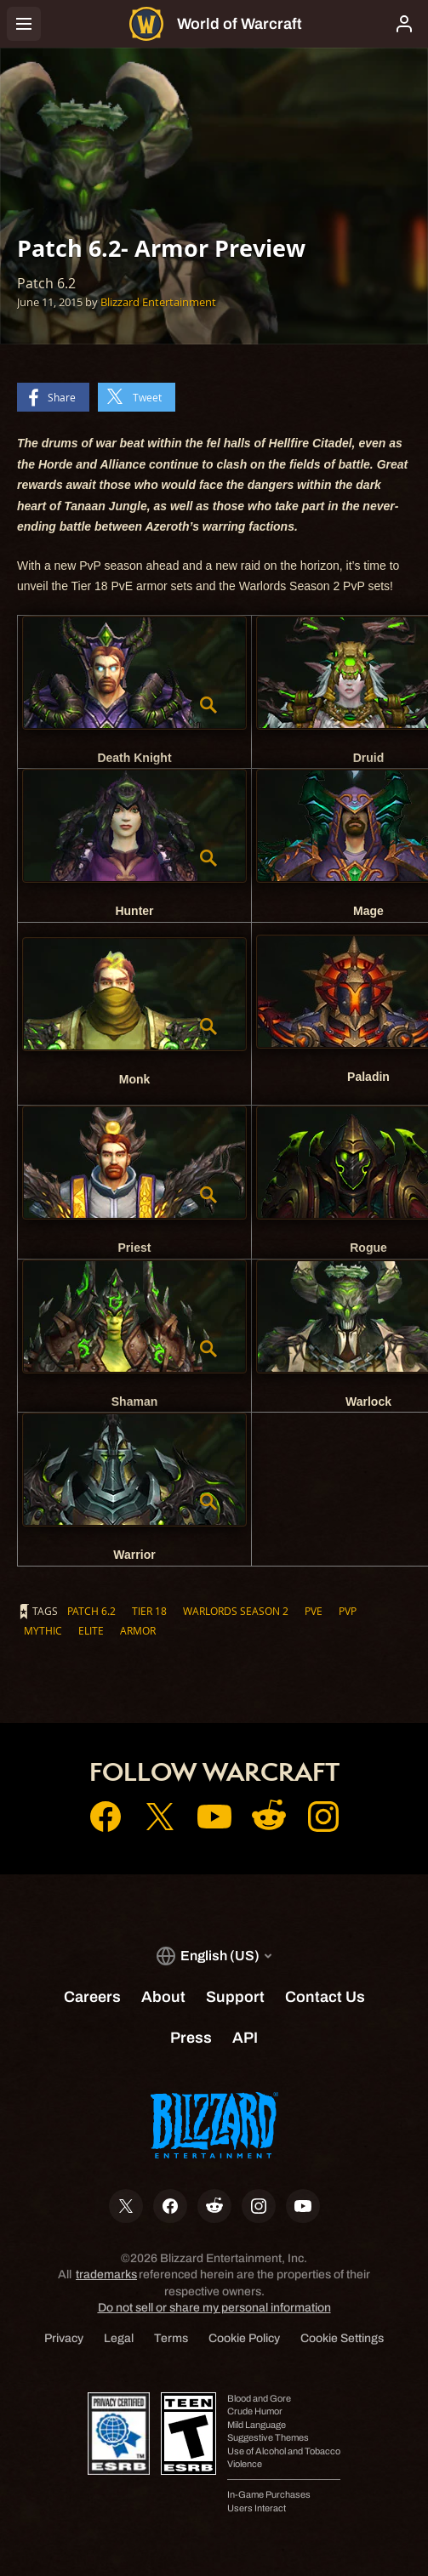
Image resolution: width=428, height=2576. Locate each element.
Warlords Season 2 (235, 1611)
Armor (138, 1630)
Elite (91, 1630)
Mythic (43, 1630)
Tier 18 (149, 1611)
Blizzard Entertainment (158, 302)
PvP (348, 1611)
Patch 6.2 (91, 1611)
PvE (313, 1611)
